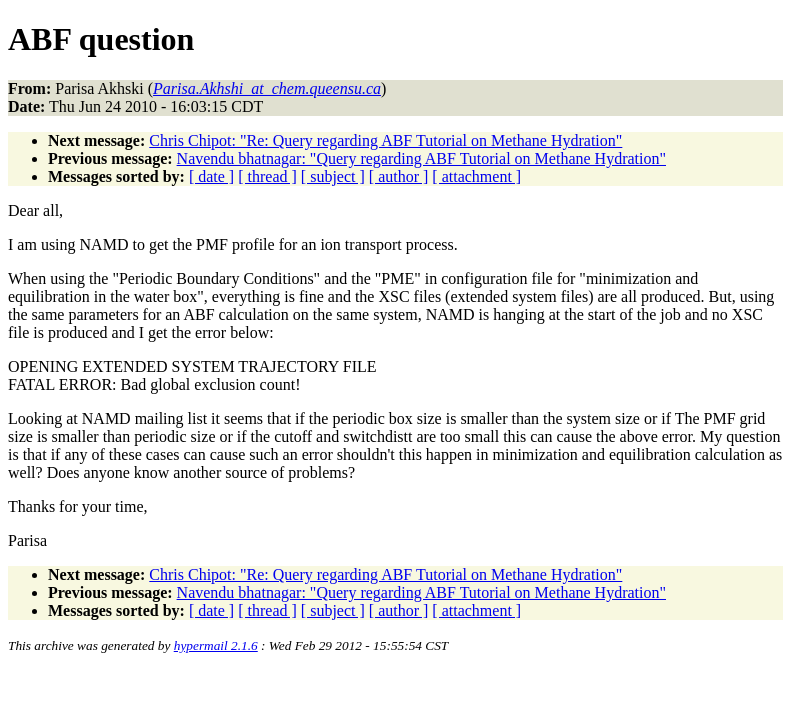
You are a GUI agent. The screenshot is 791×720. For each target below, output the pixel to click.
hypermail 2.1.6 (216, 645)
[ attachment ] (476, 176)
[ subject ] (333, 176)
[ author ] (399, 176)
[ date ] (211, 176)
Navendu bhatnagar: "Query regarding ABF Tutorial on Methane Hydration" (421, 158)
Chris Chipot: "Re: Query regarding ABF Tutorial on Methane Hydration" (385, 140)
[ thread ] (267, 176)
